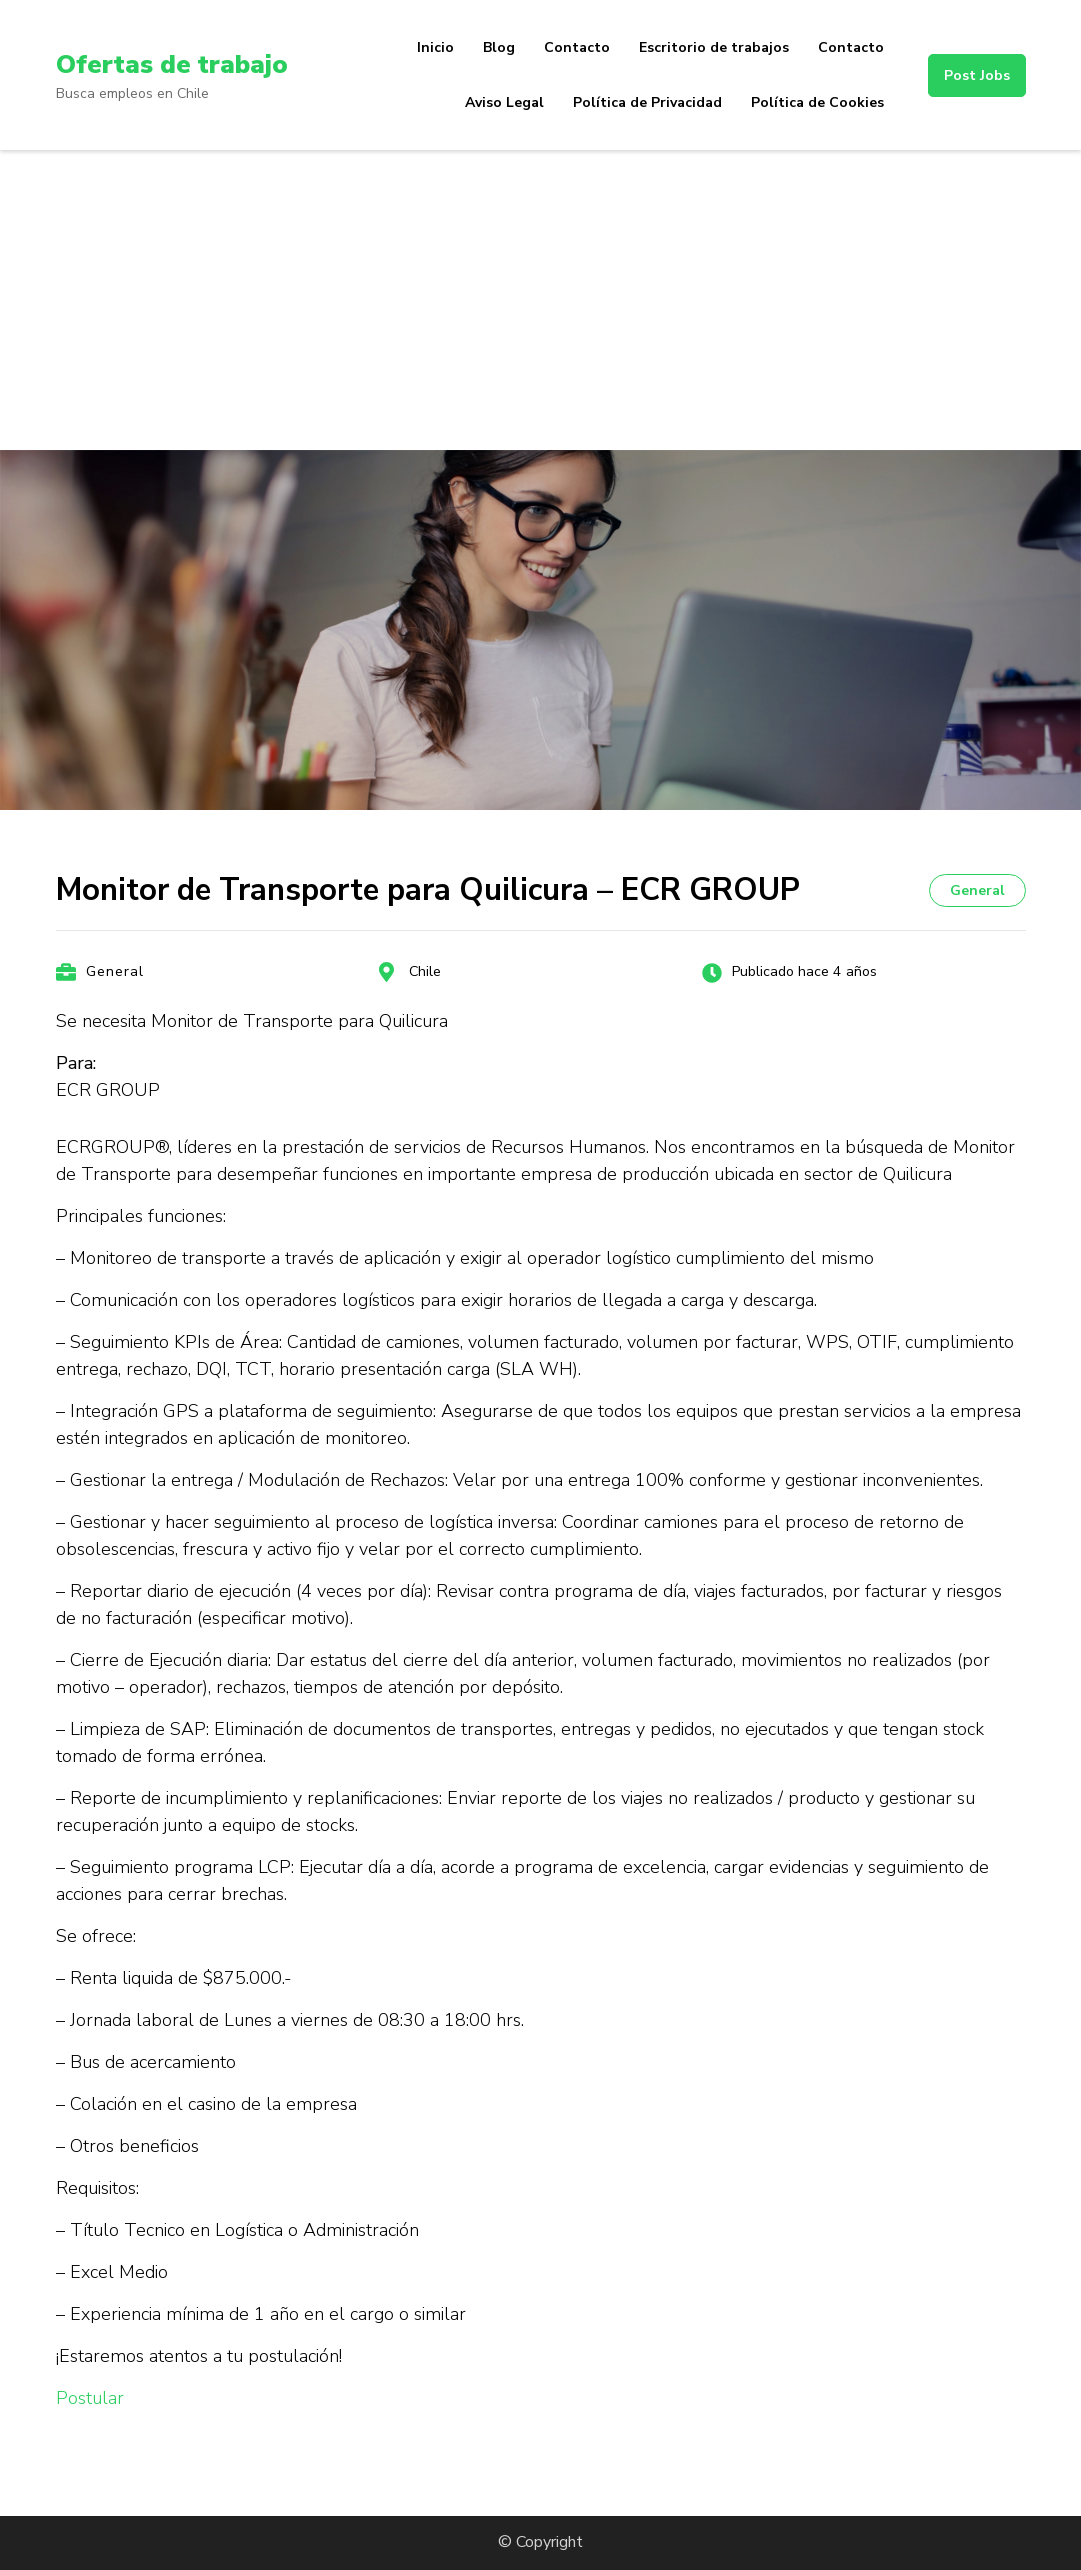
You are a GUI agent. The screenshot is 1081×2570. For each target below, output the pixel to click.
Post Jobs (977, 75)
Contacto (577, 47)
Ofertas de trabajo (181, 64)
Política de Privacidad (647, 102)
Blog (499, 47)
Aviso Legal (504, 102)
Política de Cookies (817, 102)
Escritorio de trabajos (714, 47)
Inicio (435, 47)
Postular (90, 2398)
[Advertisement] (540, 300)
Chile (425, 971)
